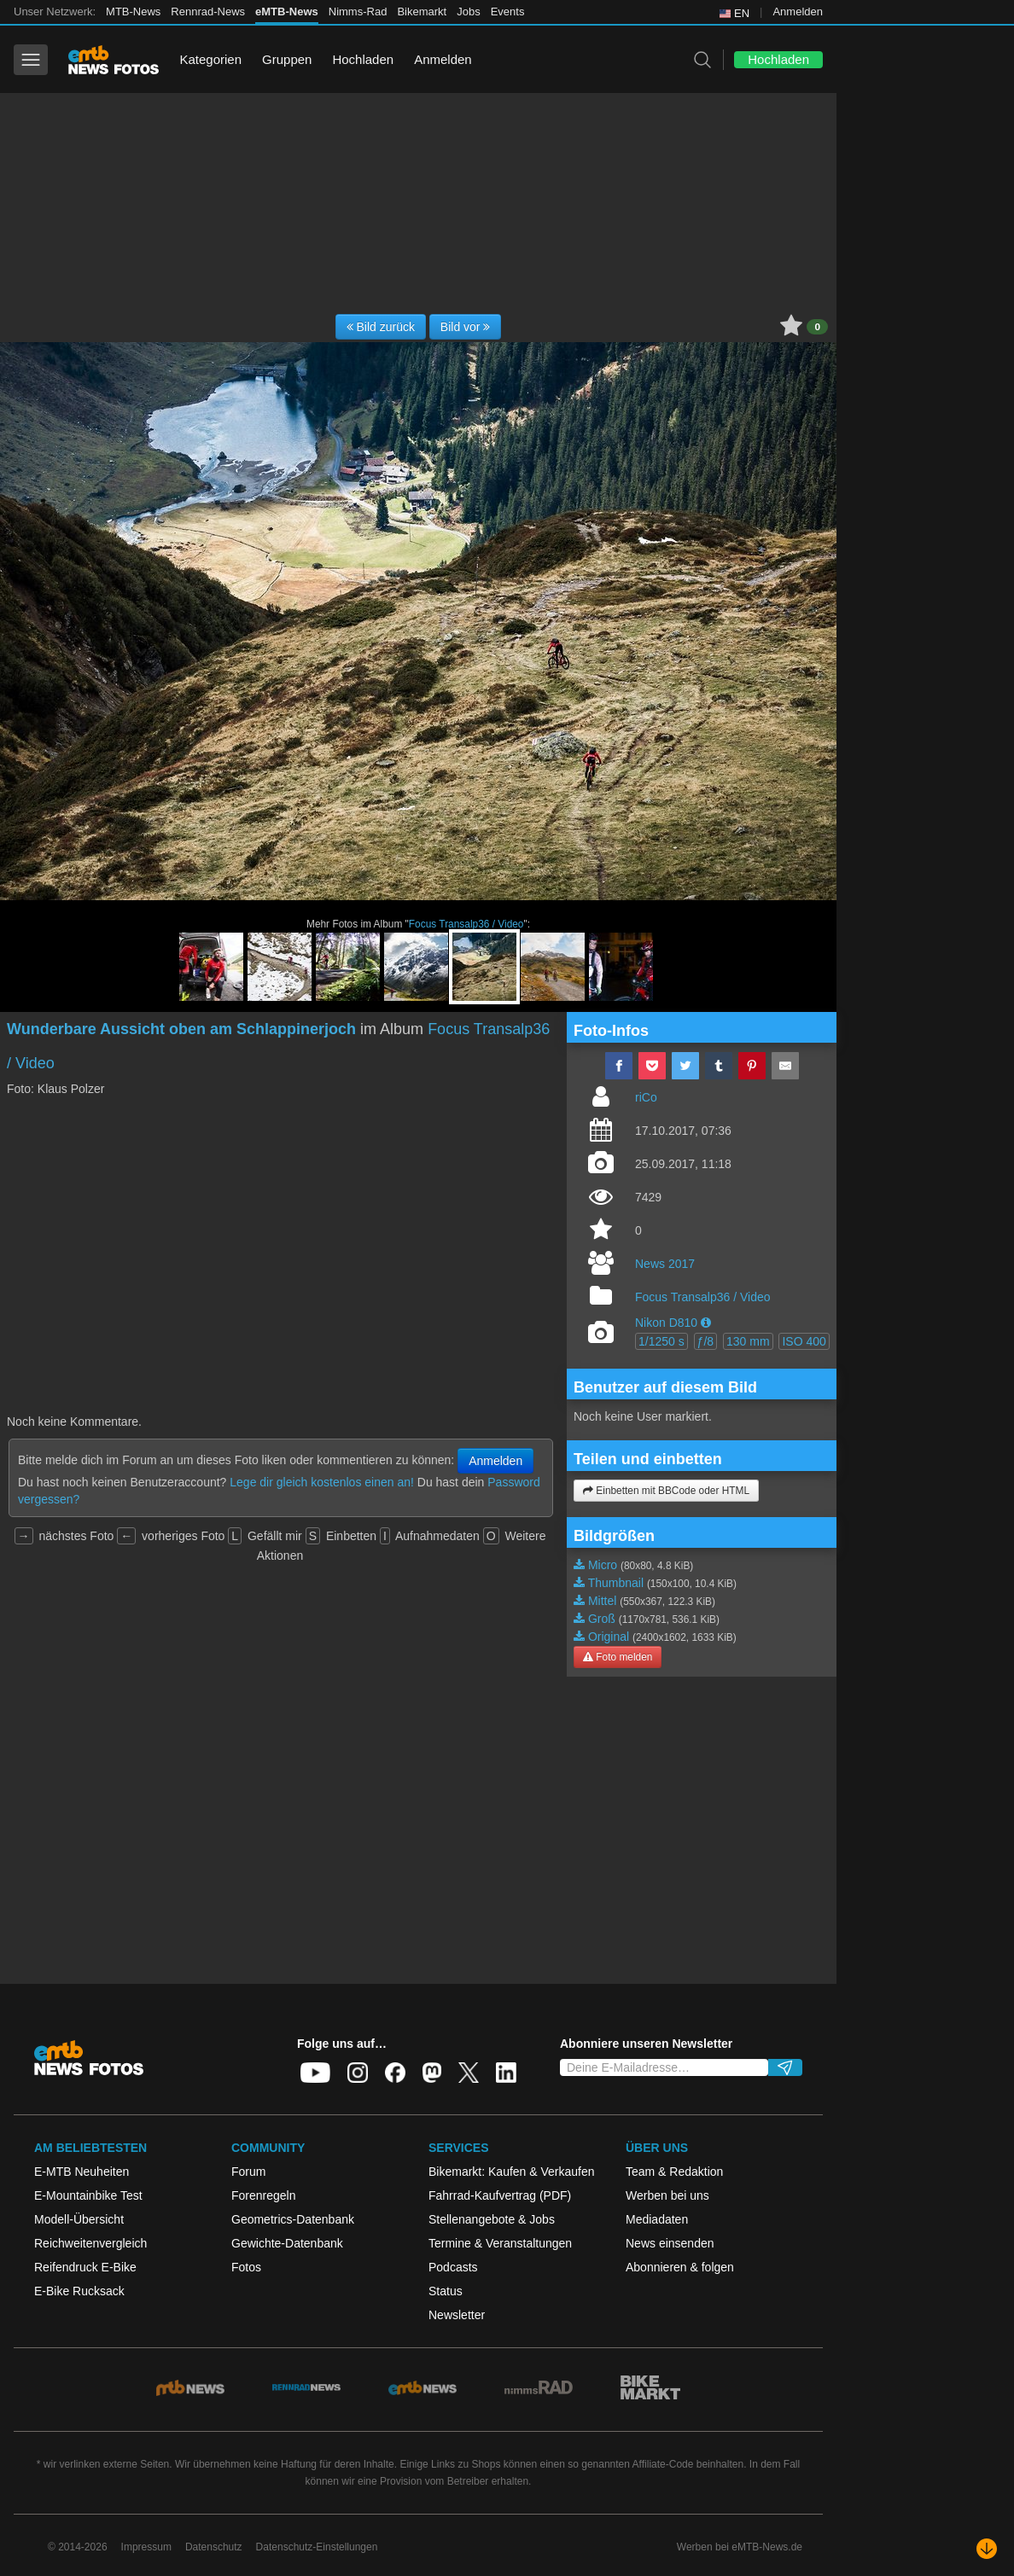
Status (445, 2291)
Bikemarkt (421, 11)
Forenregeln (263, 2195)
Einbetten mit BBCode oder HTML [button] (666, 1491)
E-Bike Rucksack (79, 2291)
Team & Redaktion (674, 2171)
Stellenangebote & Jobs (491, 2219)
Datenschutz (213, 2547)
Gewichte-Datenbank (287, 2243)
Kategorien (210, 59)
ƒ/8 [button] (705, 1341)
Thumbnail (616, 1583)
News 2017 (665, 1264)
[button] (706, 1322)
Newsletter (456, 2315)
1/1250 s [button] (661, 1341)
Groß (601, 1618)
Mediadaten (657, 2219)
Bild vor (465, 327)
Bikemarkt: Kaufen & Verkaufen (511, 2171)
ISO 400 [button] (803, 1341)
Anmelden (797, 11)
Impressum (146, 2547)
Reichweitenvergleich (90, 2243)
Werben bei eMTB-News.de (739, 2547)
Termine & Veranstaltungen (500, 2243)
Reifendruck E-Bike (85, 2267)
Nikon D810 (666, 1322)
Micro (602, 1565)
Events (508, 11)
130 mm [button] (748, 1341)
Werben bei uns (667, 2195)
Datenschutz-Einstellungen (317, 2547)
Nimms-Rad (358, 11)
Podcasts (453, 2267)
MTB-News (133, 11)
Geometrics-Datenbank (292, 2219)
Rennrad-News (208, 11)
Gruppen (287, 59)
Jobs (468, 11)
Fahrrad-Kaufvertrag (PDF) (499, 2195)
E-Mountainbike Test (88, 2195)
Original (608, 1636)
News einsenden (670, 2243)
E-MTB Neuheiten (81, 2171)
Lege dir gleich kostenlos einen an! (322, 1482)
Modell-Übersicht (79, 2219)
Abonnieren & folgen (680, 2267)
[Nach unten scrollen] (986, 2548)
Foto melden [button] (617, 1657)
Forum (248, 2171)
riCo (646, 1097)
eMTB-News (286, 11)
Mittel (602, 1601)
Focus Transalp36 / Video (466, 924)
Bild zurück (381, 327)
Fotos (246, 2267)
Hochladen (362, 59)
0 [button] (817, 327)
